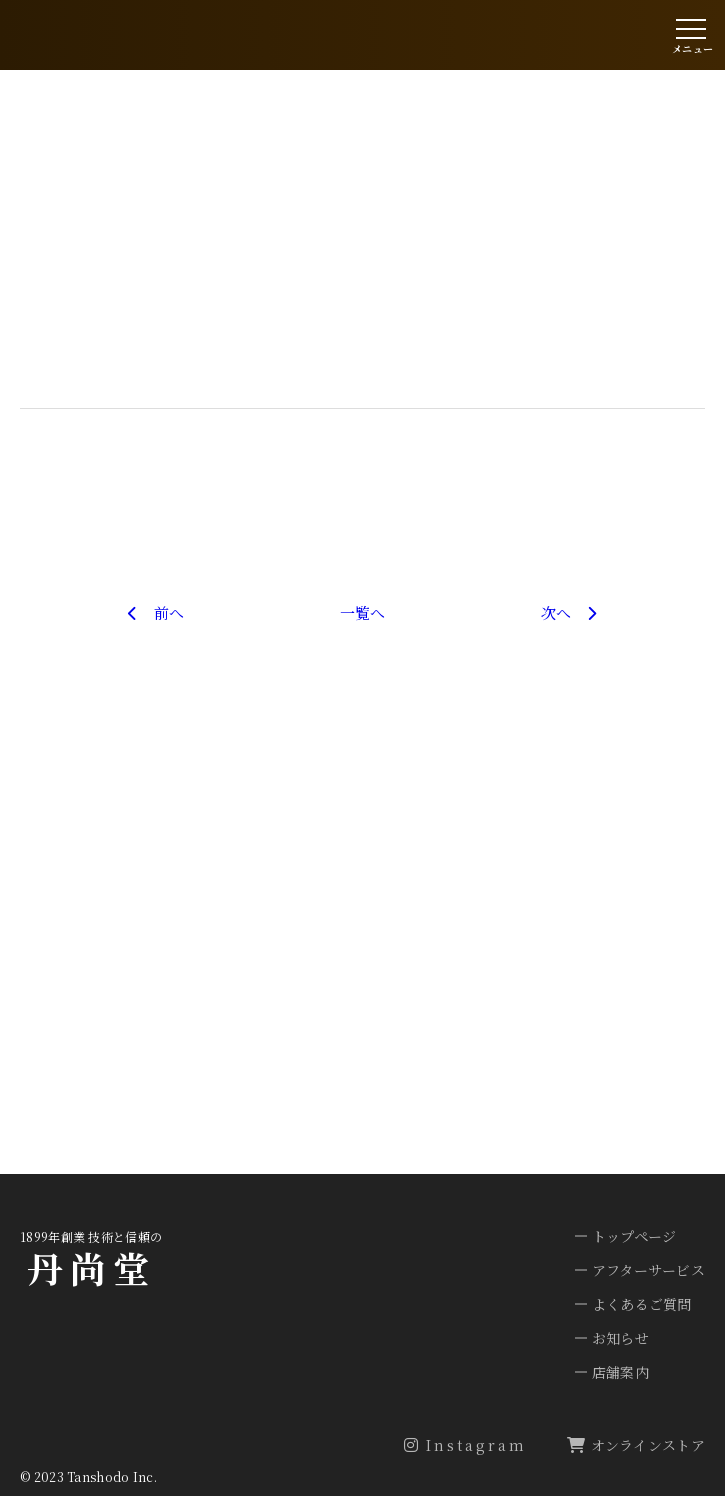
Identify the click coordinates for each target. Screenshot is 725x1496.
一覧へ (363, 612)
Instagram (465, 1445)
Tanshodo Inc (110, 1476)
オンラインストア (636, 1445)
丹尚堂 (91, 1267)
